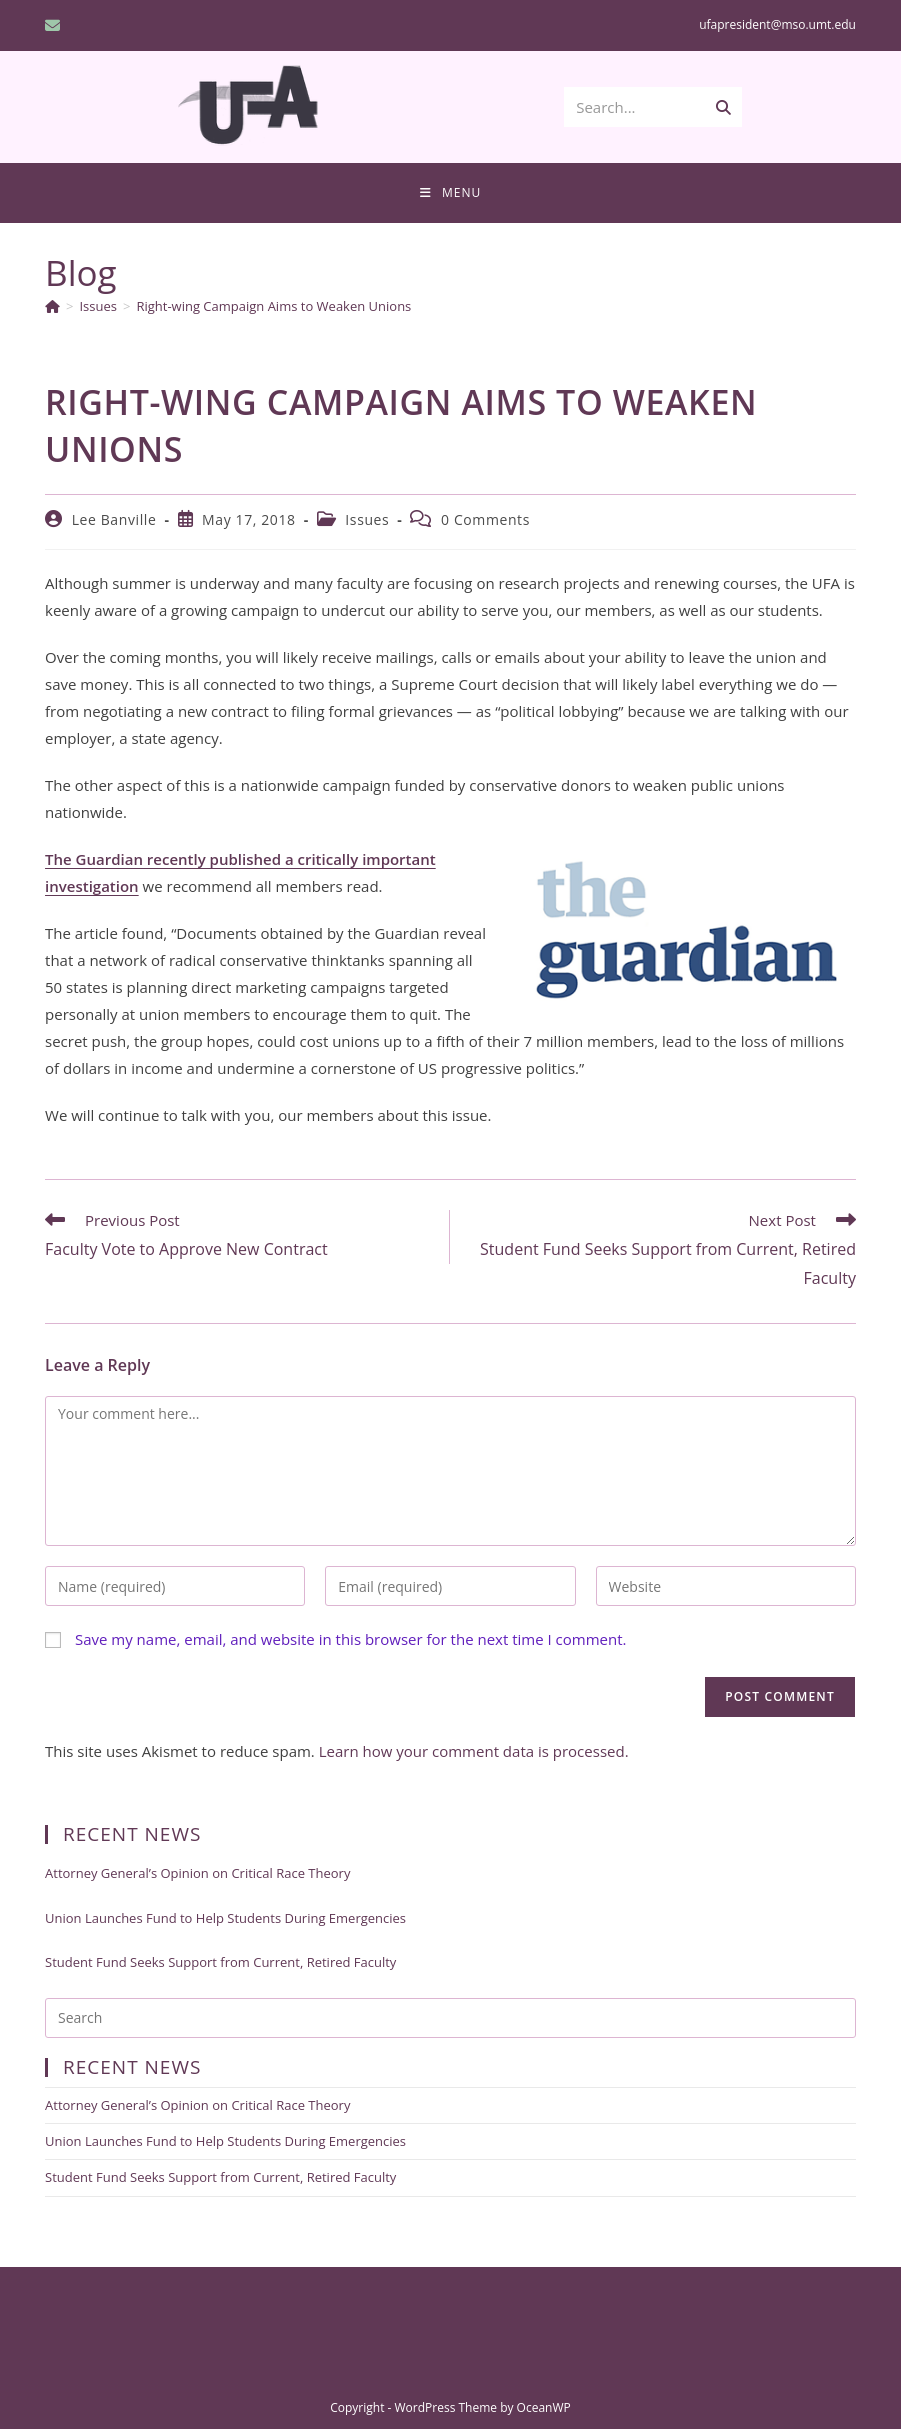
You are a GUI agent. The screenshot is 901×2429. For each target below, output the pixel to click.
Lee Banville (114, 519)
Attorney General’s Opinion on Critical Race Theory (197, 1873)
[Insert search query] (450, 2018)
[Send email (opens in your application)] (55, 25)
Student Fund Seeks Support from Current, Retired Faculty (220, 1962)
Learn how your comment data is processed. (474, 1751)
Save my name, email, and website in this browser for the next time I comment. (351, 1639)
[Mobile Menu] (450, 193)
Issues (367, 519)
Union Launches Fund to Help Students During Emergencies (225, 1918)
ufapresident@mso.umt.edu (777, 24)
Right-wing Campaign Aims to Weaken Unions (273, 306)
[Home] (52, 306)
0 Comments (485, 519)
